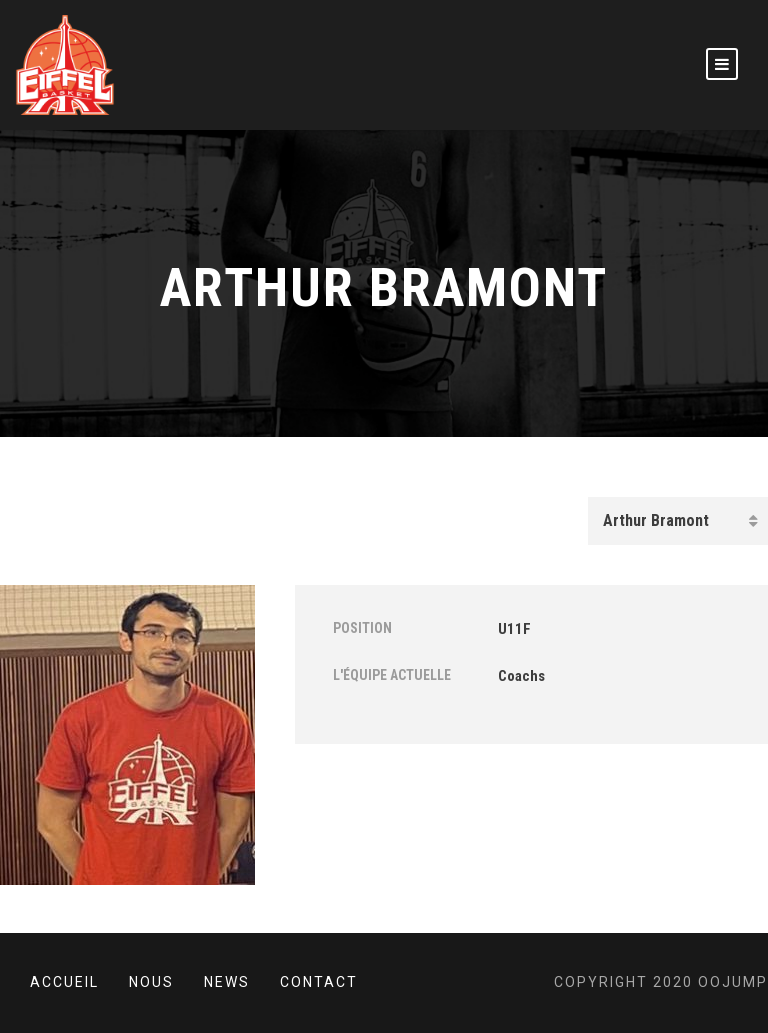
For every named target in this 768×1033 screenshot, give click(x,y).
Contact (319, 982)
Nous (151, 982)
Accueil (64, 982)
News (227, 982)
